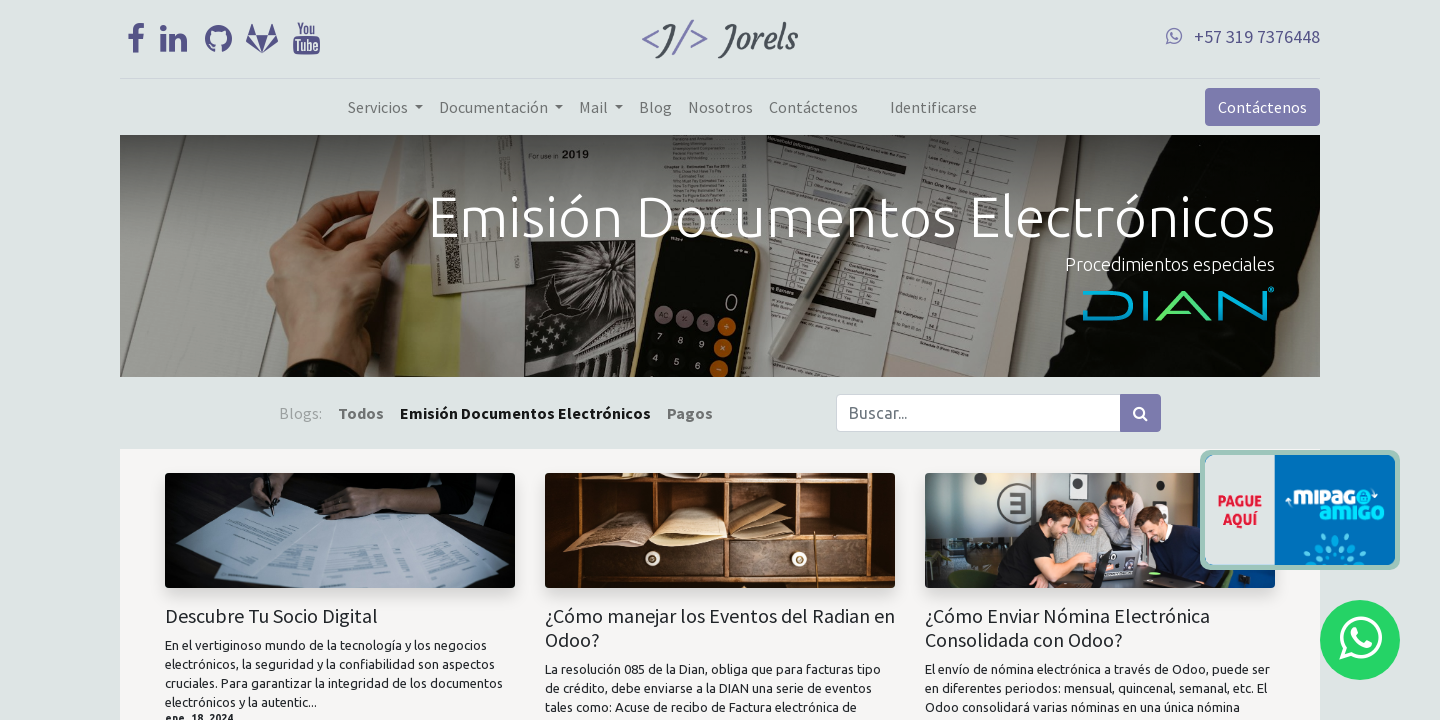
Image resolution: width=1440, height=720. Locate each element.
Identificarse (933, 107)
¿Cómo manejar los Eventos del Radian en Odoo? (720, 628)
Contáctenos (1262, 107)
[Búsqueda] (1140, 413)
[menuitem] (655, 107)
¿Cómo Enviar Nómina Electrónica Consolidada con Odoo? (1067, 628)
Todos (361, 413)
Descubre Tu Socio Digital (271, 616)
